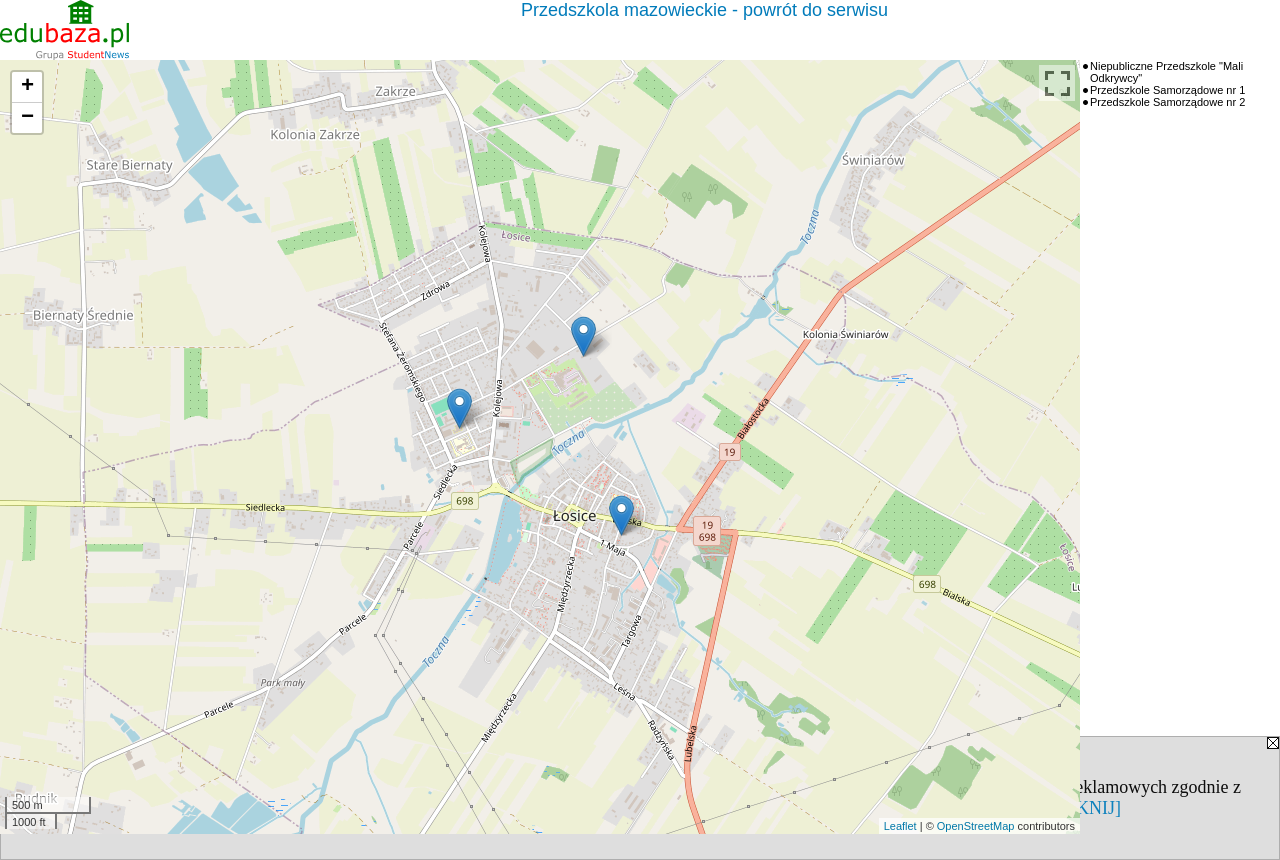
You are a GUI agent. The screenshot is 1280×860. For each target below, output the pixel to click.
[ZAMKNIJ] (1075, 808)
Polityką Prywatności (236, 808)
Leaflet (900, 826)
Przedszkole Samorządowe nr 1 (1167, 90)
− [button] (27, 118)
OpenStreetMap (976, 826)
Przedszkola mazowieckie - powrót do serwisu (704, 10)
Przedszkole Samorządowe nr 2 (1167, 102)
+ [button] (27, 87)
